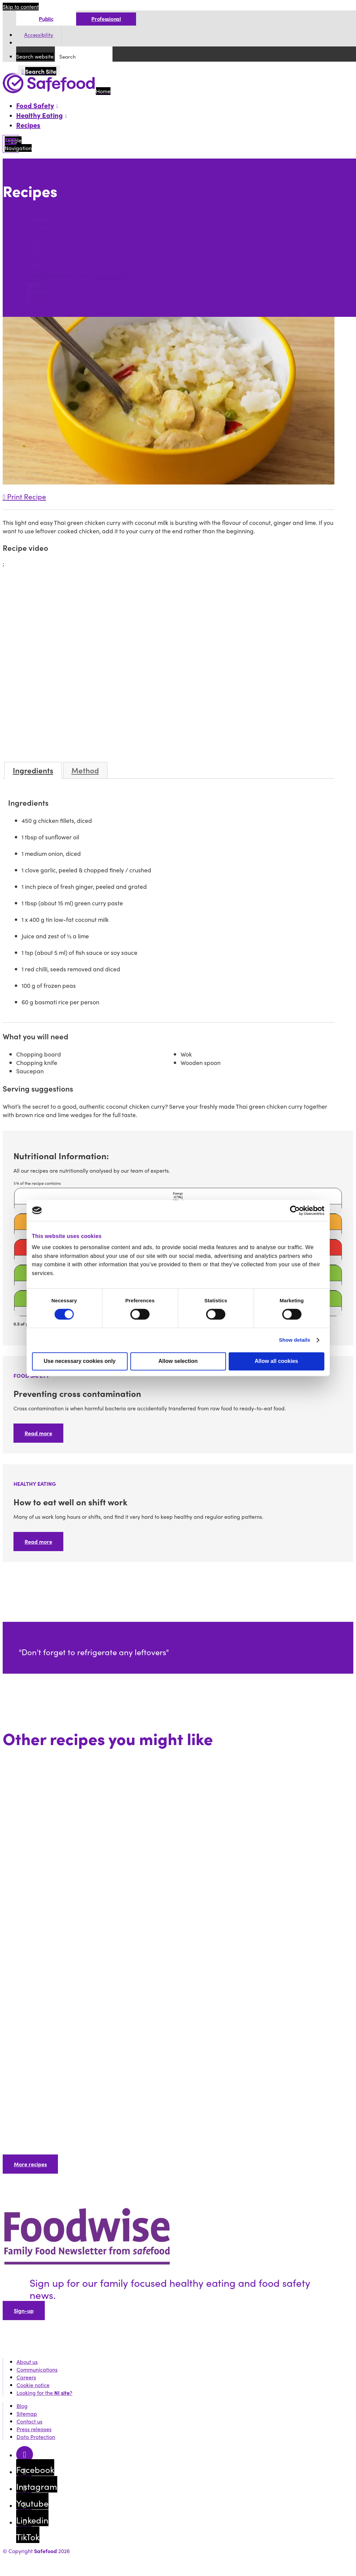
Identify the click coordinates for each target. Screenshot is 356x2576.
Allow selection (177, 1361)
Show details (294, 1340)
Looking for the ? (44, 2393)
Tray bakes (40, 219)
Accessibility (38, 35)
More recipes (30, 2164)
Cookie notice (33, 2385)
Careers (26, 2377)
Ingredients (33, 770)
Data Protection (36, 2437)
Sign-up (24, 2310)
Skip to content (21, 6)
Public (46, 19)
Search (13, 205)
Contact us (29, 2421)
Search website (35, 56)
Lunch (34, 242)
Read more (38, 1433)
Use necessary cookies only (80, 1361)
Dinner (35, 250)
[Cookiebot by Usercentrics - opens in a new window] (294, 1210)
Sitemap (27, 2413)
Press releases (34, 2429)
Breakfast (39, 234)
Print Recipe (24, 496)
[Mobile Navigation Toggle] (11, 144)
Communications (37, 2369)
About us (27, 2362)
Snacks (35, 257)
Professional (106, 19)
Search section (45, 278)
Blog (22, 2406)
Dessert (36, 265)
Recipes (28, 125)
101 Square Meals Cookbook (61, 226)
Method (85, 770)
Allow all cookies (276, 1361)
